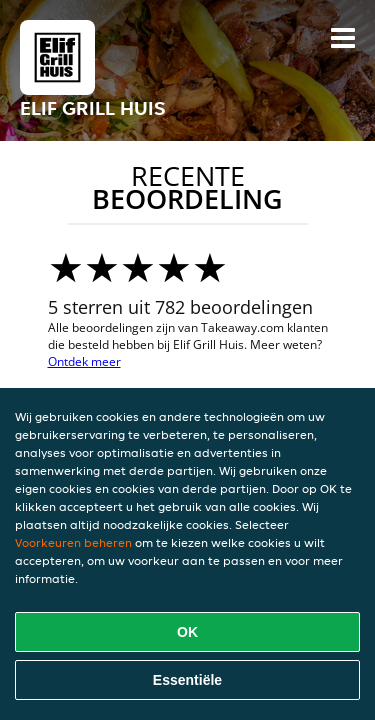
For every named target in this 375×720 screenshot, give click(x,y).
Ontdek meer (84, 361)
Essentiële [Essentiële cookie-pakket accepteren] (187, 680)
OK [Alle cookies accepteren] (187, 632)
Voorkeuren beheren (73, 542)
